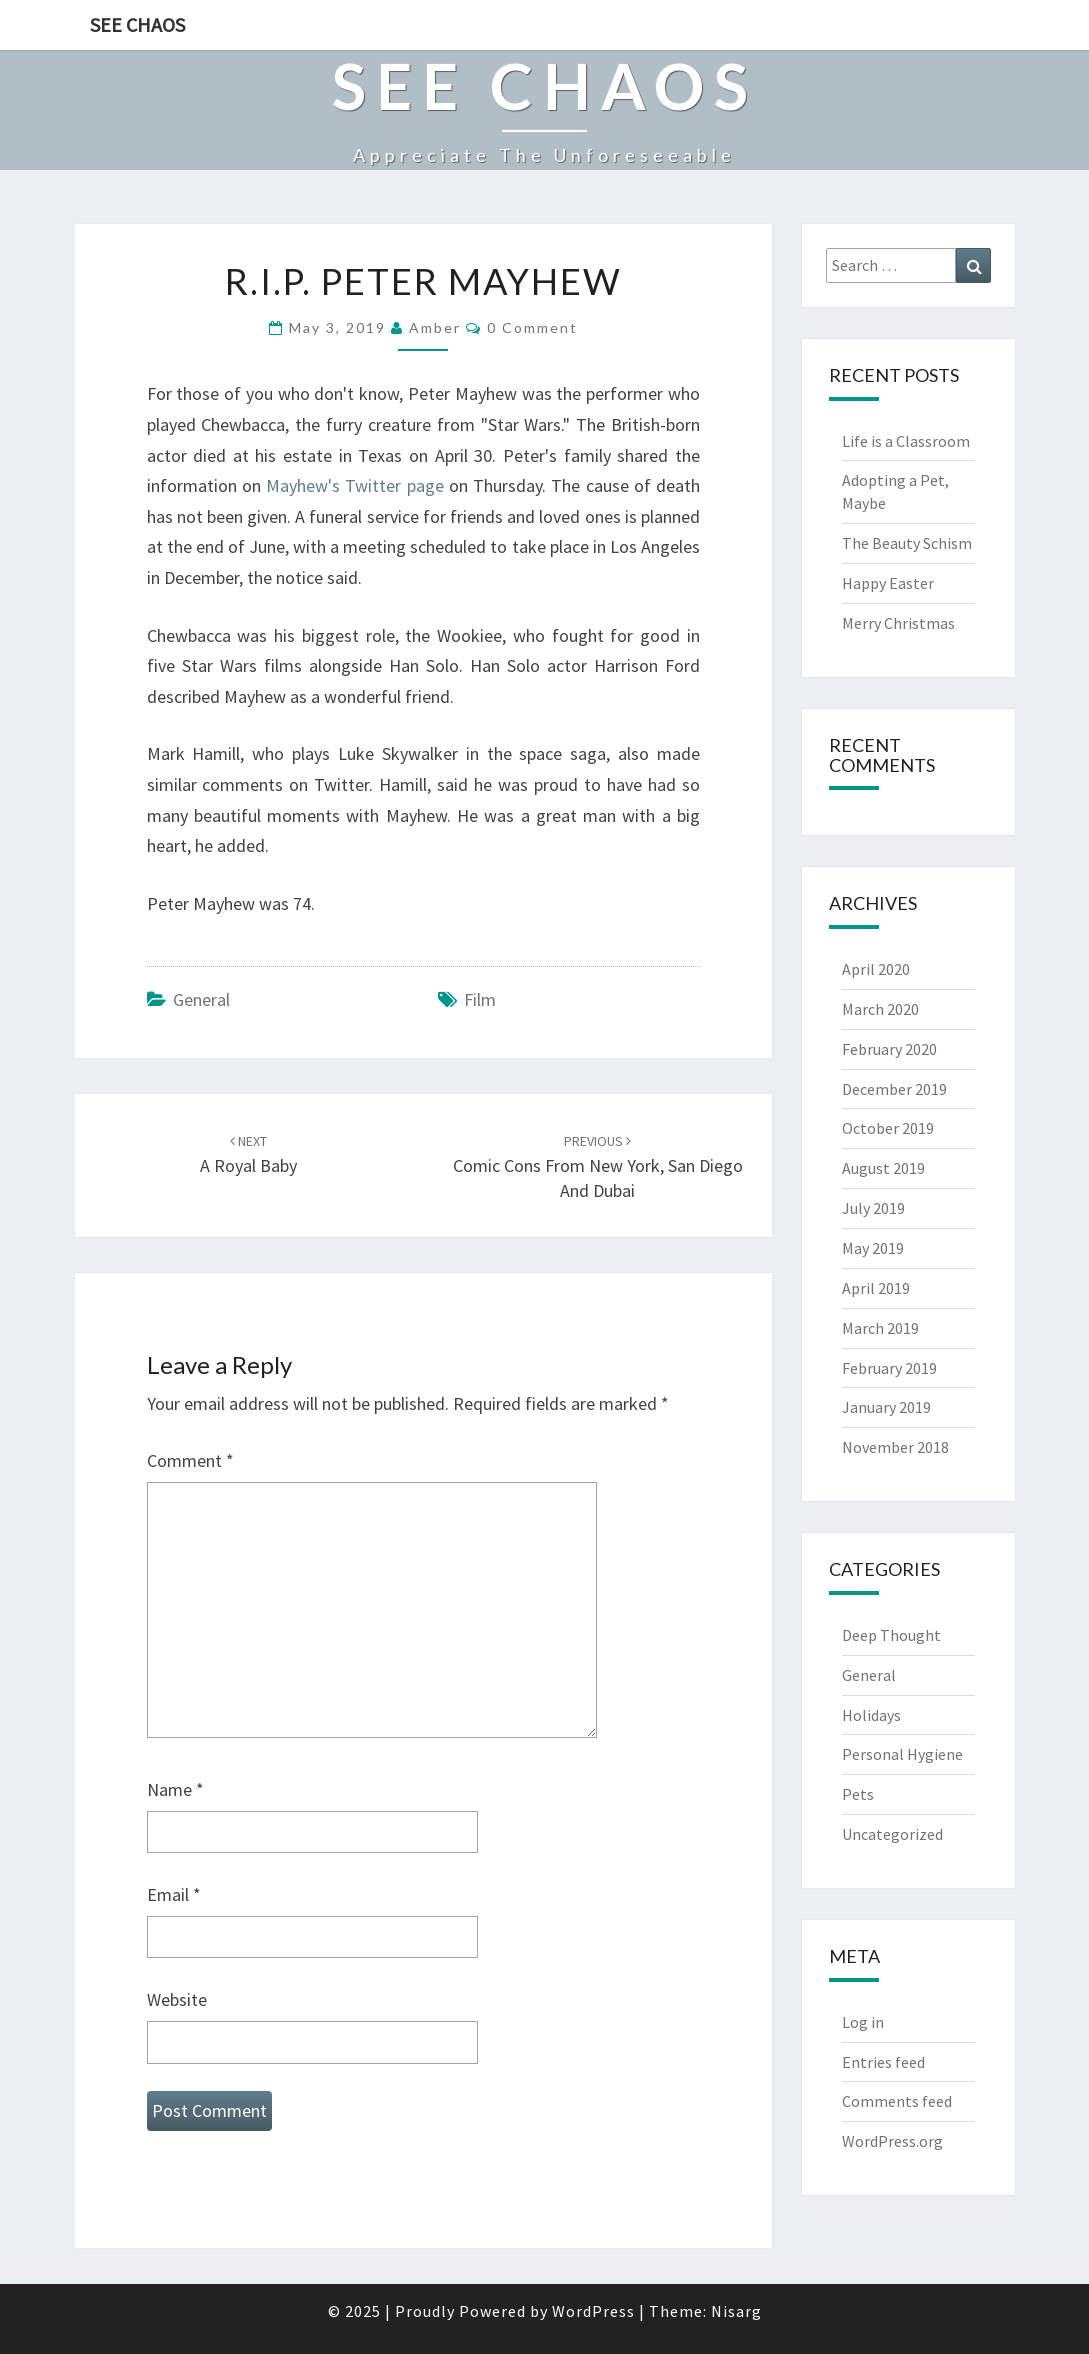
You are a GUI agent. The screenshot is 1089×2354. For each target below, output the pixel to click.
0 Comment (532, 327)
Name (175, 1789)
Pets (858, 1794)
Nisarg (736, 2311)
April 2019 (876, 1288)
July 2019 (873, 1208)
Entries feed (883, 2062)
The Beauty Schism (907, 543)
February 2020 (889, 1049)
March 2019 (880, 1328)
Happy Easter (888, 583)
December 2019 (894, 1089)
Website (177, 1999)
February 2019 (889, 1368)
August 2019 (883, 1168)
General (201, 999)
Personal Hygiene (902, 1754)
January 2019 (886, 1407)
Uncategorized (892, 1834)
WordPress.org (892, 2141)
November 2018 (895, 1447)
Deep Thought (891, 1635)
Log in (863, 2022)
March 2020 (880, 1009)
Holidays (871, 1715)
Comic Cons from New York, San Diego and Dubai (598, 1167)
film (480, 999)
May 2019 (873, 1248)
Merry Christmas (898, 623)
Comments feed (897, 2101)
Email (174, 1894)
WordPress (593, 2311)
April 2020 (876, 969)
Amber (435, 327)
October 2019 (888, 1128)
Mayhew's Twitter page (355, 485)
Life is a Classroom (906, 441)
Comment (190, 1460)
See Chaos (137, 24)
